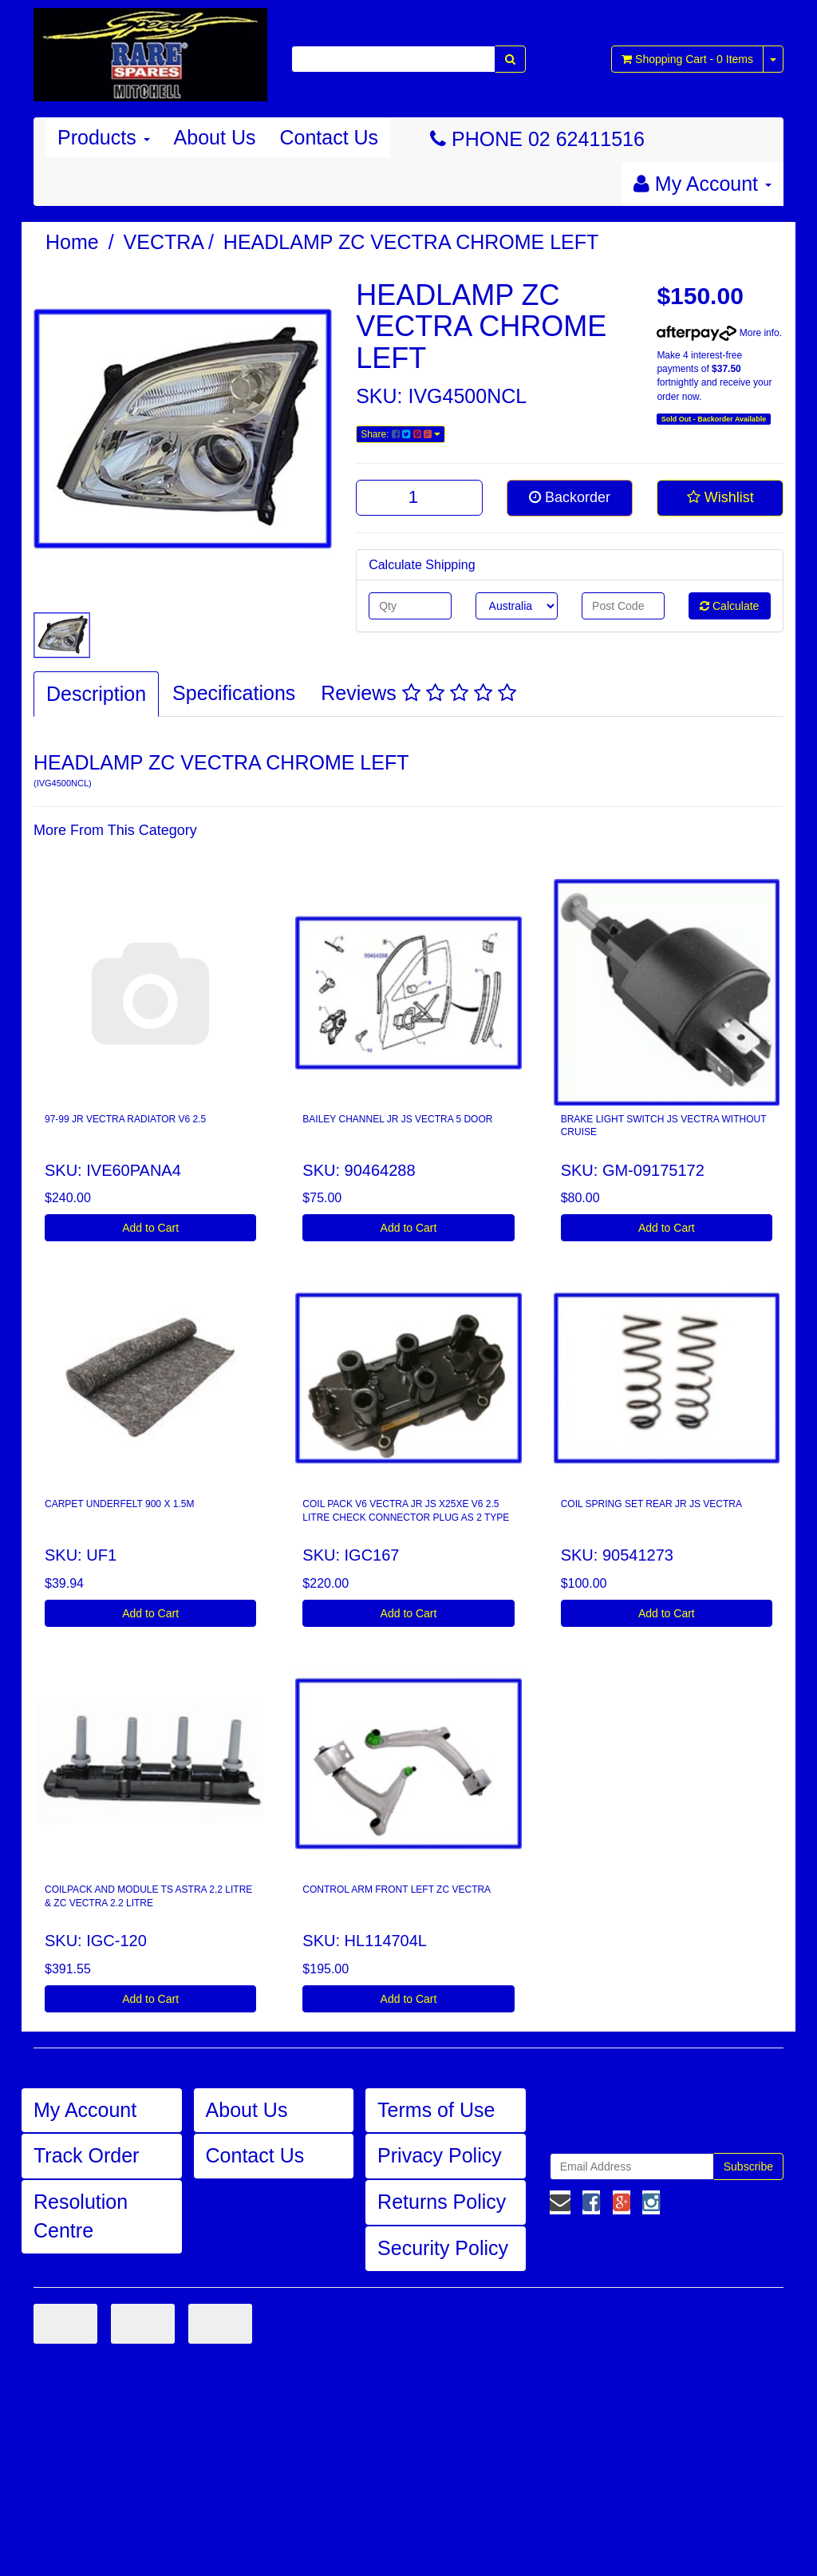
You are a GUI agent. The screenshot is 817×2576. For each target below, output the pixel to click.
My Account (85, 2110)
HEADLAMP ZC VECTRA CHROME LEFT (410, 242)
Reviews (418, 693)
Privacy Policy (439, 2155)
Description (96, 694)
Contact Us (328, 137)
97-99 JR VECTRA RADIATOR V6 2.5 (125, 1119)
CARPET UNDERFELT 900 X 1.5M (119, 1504)
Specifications (233, 693)
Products (103, 137)
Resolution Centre (81, 2216)
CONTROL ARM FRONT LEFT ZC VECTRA (396, 1889)
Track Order (86, 2155)
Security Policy (442, 2248)
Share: (400, 434)
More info (718, 332)
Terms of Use (436, 2110)
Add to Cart (150, 1227)
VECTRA (164, 242)
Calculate (729, 605)
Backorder (569, 497)
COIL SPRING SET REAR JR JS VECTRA (651, 1504)
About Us (215, 137)
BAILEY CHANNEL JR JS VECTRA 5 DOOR (397, 1119)
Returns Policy (441, 2201)
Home (72, 242)
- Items (687, 59)
